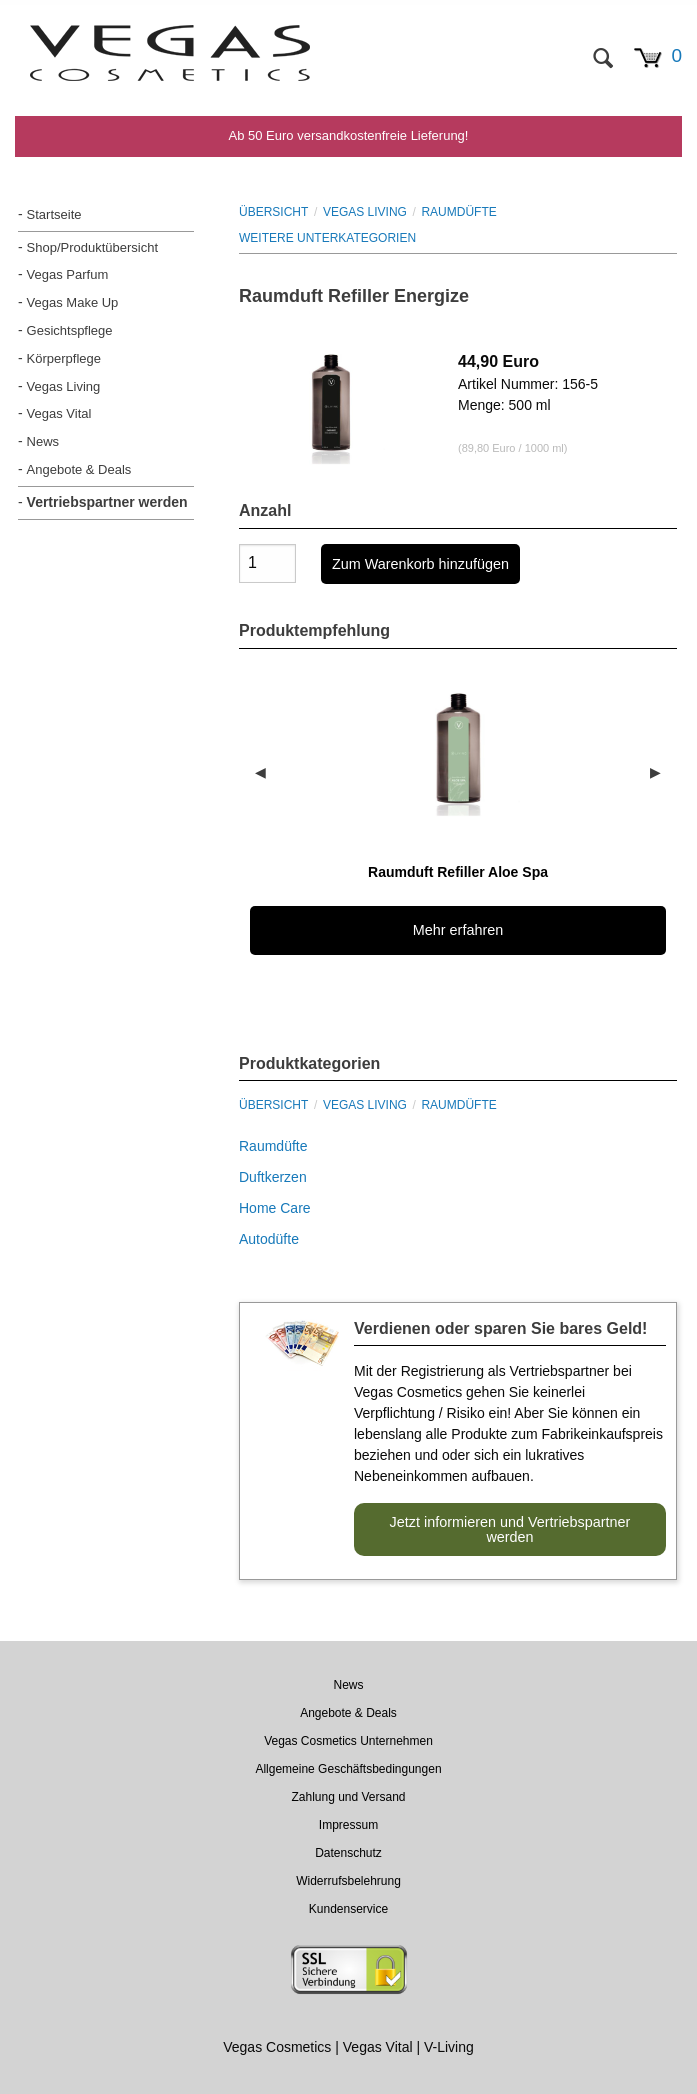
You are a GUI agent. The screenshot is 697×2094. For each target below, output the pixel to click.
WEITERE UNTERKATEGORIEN (327, 238)
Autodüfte (269, 1239)
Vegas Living (64, 386)
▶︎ (663, 772)
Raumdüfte (458, 212)
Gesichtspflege (70, 330)
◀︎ (268, 772)
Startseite (54, 214)
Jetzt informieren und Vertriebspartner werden (510, 1529)
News (43, 441)
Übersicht (273, 212)
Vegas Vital (59, 413)
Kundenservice (348, 1909)
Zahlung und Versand (348, 1797)
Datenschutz (348, 1853)
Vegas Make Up (73, 302)
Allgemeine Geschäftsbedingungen (348, 1769)
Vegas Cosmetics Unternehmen (348, 1741)
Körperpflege (64, 358)
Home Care (275, 1208)
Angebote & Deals (79, 469)
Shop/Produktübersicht (93, 247)
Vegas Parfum (68, 274)
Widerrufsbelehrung (348, 1881)
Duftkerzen (273, 1177)
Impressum (348, 1825)
